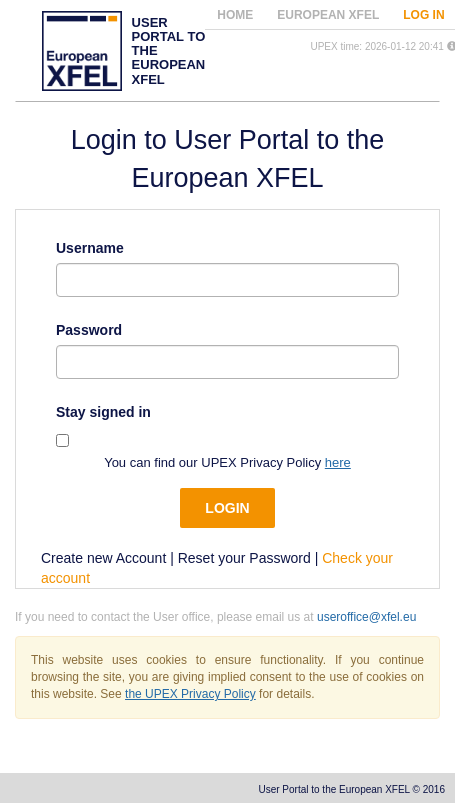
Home (235, 15)
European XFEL (328, 15)
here (338, 462)
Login (227, 508)
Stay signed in (103, 412)
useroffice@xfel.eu (366, 617)
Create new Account (103, 558)
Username (90, 248)
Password (89, 330)
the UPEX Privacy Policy (190, 694)
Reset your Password (244, 558)
